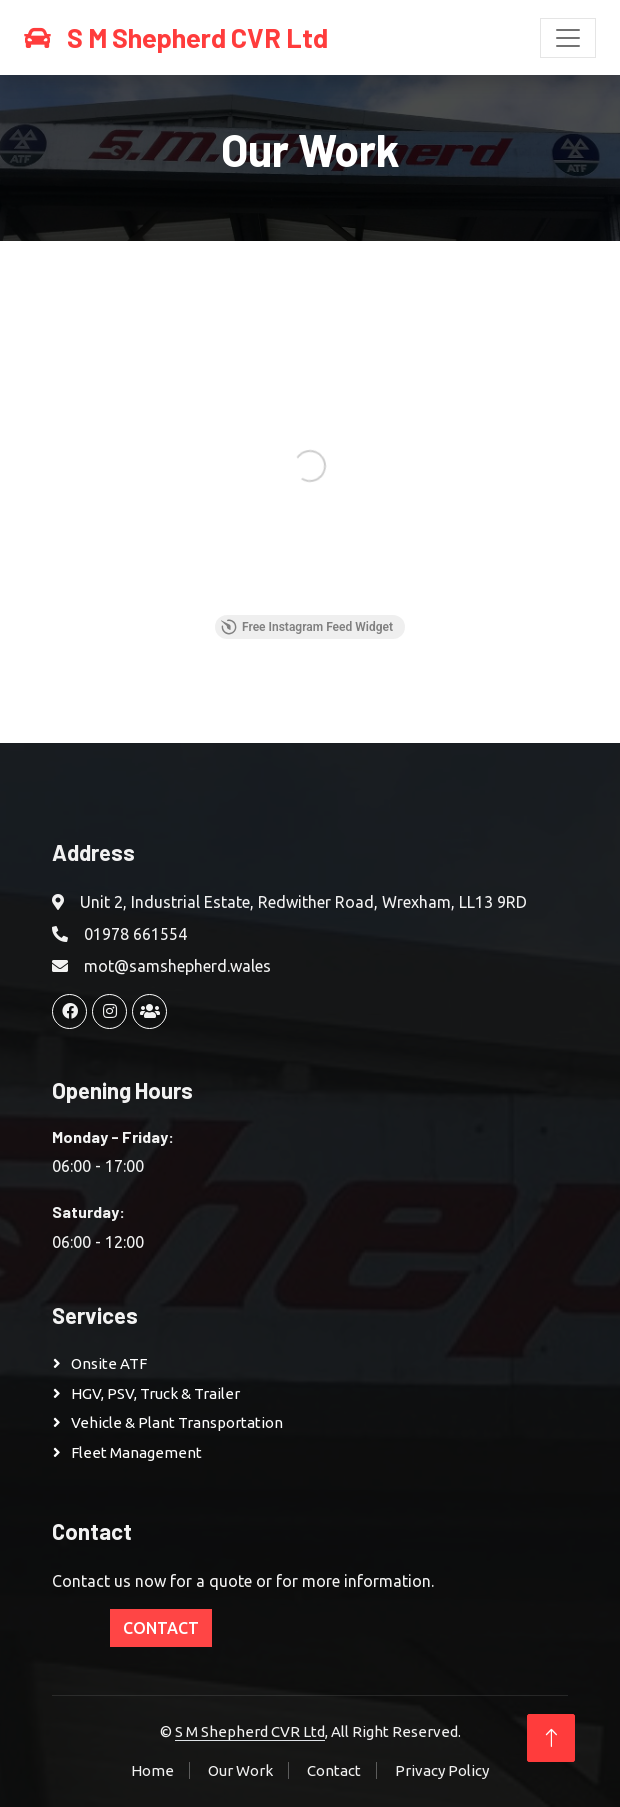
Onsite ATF (109, 1363)
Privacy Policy (442, 1770)
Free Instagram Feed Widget (307, 627)
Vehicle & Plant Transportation (177, 1422)
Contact (161, 1628)
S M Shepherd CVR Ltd (250, 1731)
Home (152, 1770)
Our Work (240, 1770)
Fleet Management (136, 1452)
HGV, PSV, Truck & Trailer (155, 1393)
